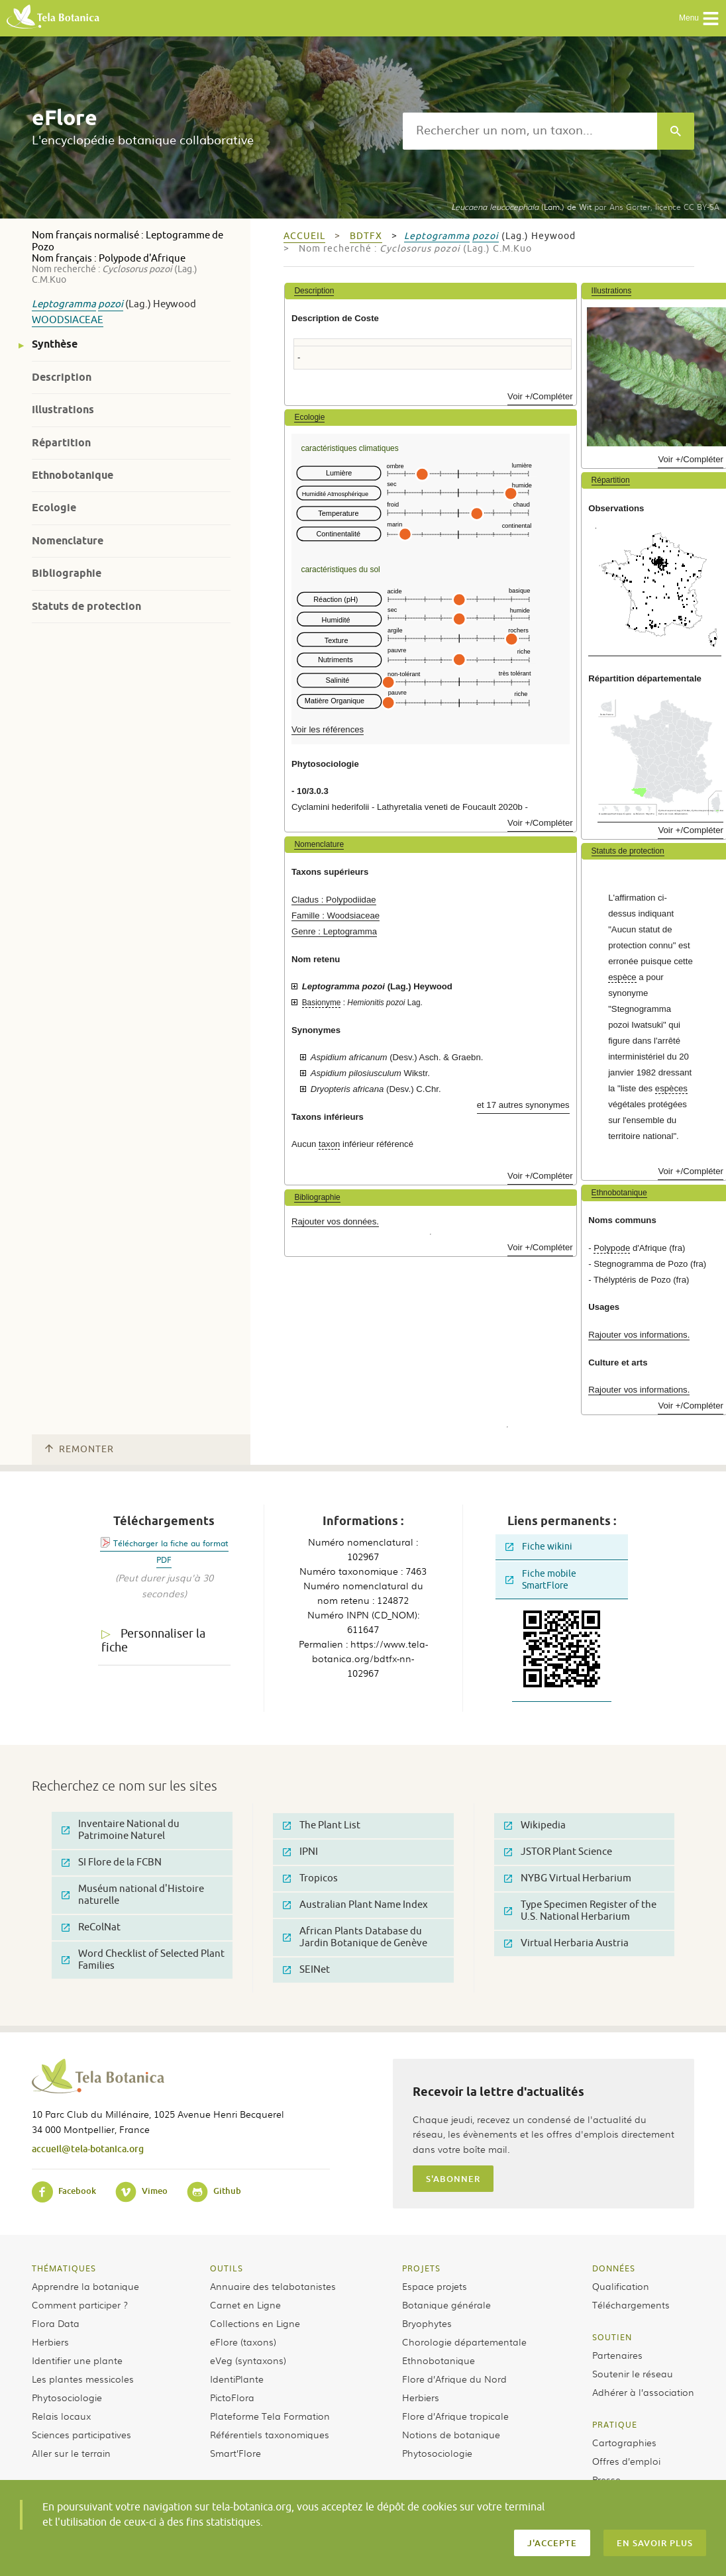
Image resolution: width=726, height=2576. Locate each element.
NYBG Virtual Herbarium (567, 1878)
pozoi (110, 304)
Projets (421, 2268)
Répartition (61, 442)
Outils (226, 2268)
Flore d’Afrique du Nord (454, 2378)
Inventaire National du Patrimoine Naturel (121, 1830)
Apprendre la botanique (85, 2286)
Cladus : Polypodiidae (333, 900)
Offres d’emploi (626, 2460)
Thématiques (64, 2268)
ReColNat (91, 1927)
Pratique (614, 2424)
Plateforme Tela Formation (270, 2415)
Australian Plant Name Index (355, 1905)
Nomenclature (67, 540)
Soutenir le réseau (632, 2373)
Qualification (620, 2286)
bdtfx (366, 236)
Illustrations (63, 409)
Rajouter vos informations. (639, 1335)
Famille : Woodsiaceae (335, 915)
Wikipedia (535, 1825)
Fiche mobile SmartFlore (540, 1579)
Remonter (79, 1449)
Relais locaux (61, 2415)
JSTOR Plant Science (558, 1852)
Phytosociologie (67, 2397)
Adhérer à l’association (643, 2392)
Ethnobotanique (72, 475)
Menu (699, 18)
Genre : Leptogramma (334, 931)
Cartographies (624, 2442)
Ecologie (54, 507)
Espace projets (434, 2286)
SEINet (306, 1969)
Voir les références (327, 729)
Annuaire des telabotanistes (273, 2286)
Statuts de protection (86, 606)
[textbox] (530, 131)
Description (61, 377)
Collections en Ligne (255, 2323)
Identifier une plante (77, 2360)
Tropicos (310, 1878)
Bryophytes (427, 2323)
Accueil (304, 236)
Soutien (612, 2337)
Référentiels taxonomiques (269, 2434)
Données (613, 2268)
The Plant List (321, 1825)
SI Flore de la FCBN (112, 1862)
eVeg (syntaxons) (248, 2360)
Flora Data (55, 2323)
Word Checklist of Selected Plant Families (143, 1960)
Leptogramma (64, 304)
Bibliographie (66, 573)
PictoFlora (232, 2397)
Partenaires (617, 2354)
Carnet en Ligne (245, 2304)
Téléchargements (631, 2304)
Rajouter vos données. (335, 1221)
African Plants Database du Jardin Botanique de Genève (355, 1937)
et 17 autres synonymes (523, 1105)
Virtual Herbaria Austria (566, 1943)
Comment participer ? (80, 2304)
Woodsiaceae (67, 320)
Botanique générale (446, 2304)
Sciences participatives (81, 2434)
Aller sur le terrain (71, 2452)
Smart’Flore (235, 2452)
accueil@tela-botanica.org (88, 2148)
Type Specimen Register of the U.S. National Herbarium (580, 1911)
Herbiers (50, 2341)
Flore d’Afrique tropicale (455, 2415)
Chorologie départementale (464, 2341)
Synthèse (55, 344)
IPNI (300, 1852)
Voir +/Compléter (540, 396)
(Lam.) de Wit (521, 207)
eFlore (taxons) (243, 2341)
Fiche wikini (538, 1546)
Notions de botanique (451, 2434)
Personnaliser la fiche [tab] (153, 1640)
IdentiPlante (237, 2378)
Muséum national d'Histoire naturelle (133, 1895)
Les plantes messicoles (83, 2378)
